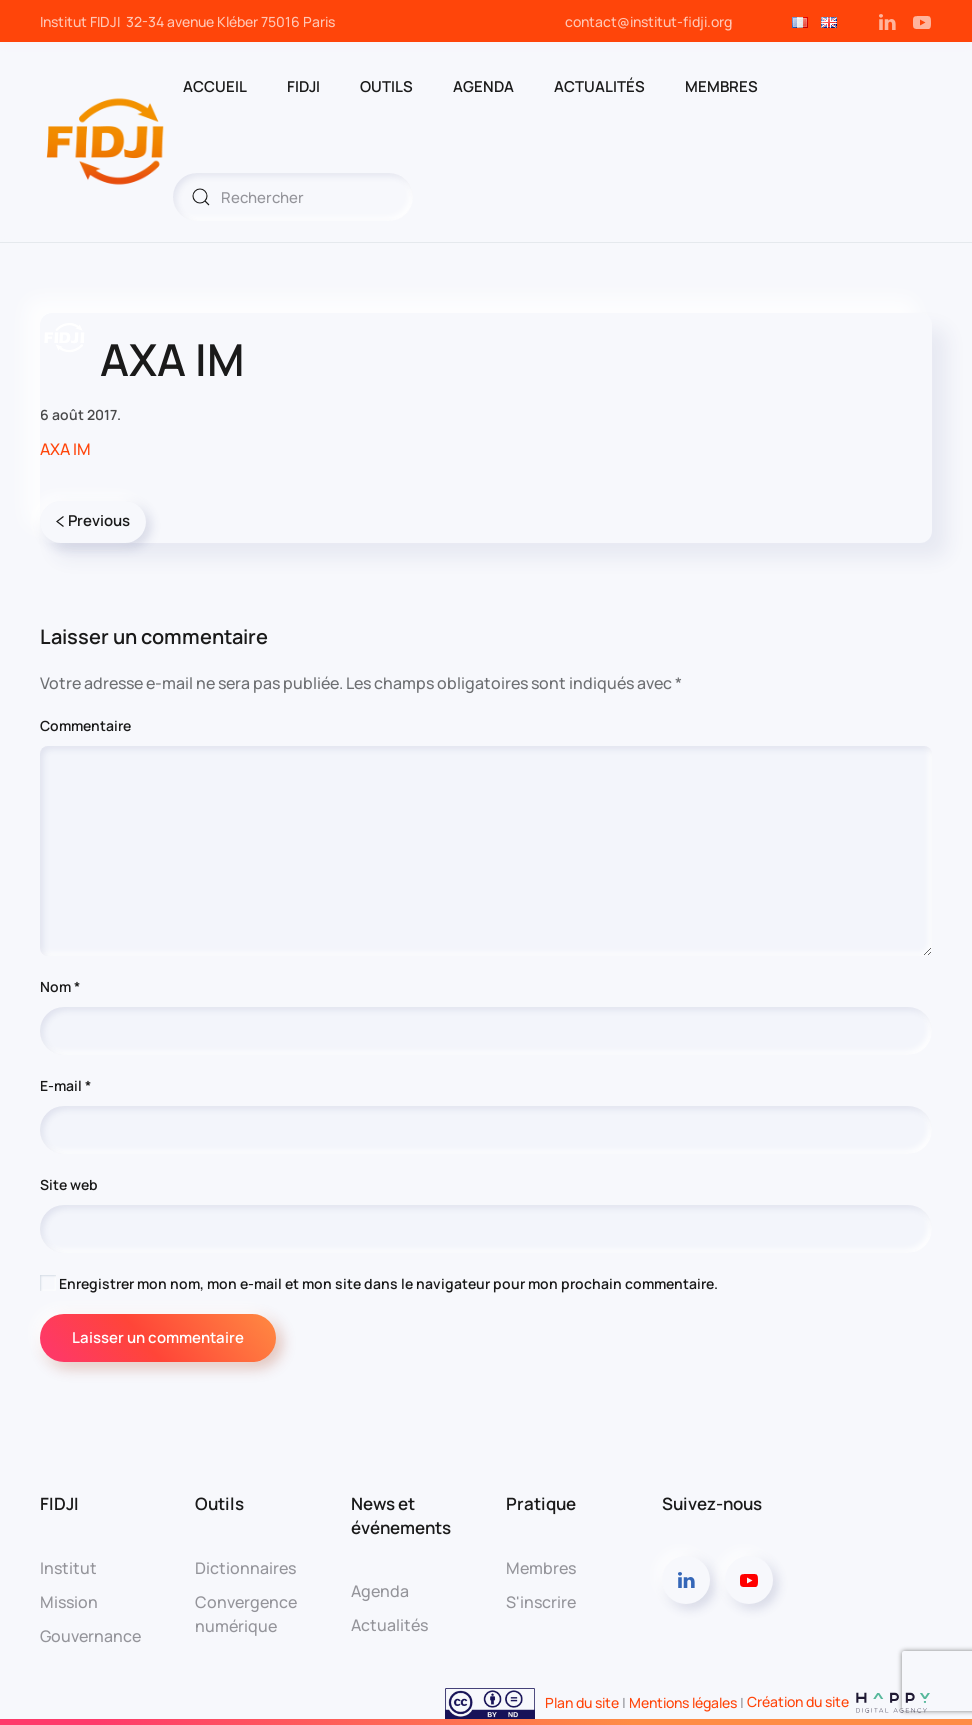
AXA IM (65, 449)
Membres (541, 1568)
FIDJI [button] (303, 86)
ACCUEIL (215, 86)
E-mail (65, 1085)
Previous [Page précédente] (93, 520)
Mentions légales (683, 1701)
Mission (69, 1602)
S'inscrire (541, 1602)
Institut (68, 1568)
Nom (60, 986)
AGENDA (483, 86)
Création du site (839, 1701)
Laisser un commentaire (158, 1337)
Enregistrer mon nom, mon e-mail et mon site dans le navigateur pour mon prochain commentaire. (379, 1283)
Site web (69, 1184)
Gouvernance (90, 1636)
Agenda (380, 1591)
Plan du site (582, 1701)
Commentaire (85, 725)
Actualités (599, 86)
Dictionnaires (245, 1568)
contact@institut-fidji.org (648, 21)
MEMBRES (721, 86)
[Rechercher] (293, 197)
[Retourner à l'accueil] (106, 142)
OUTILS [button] (386, 86)
